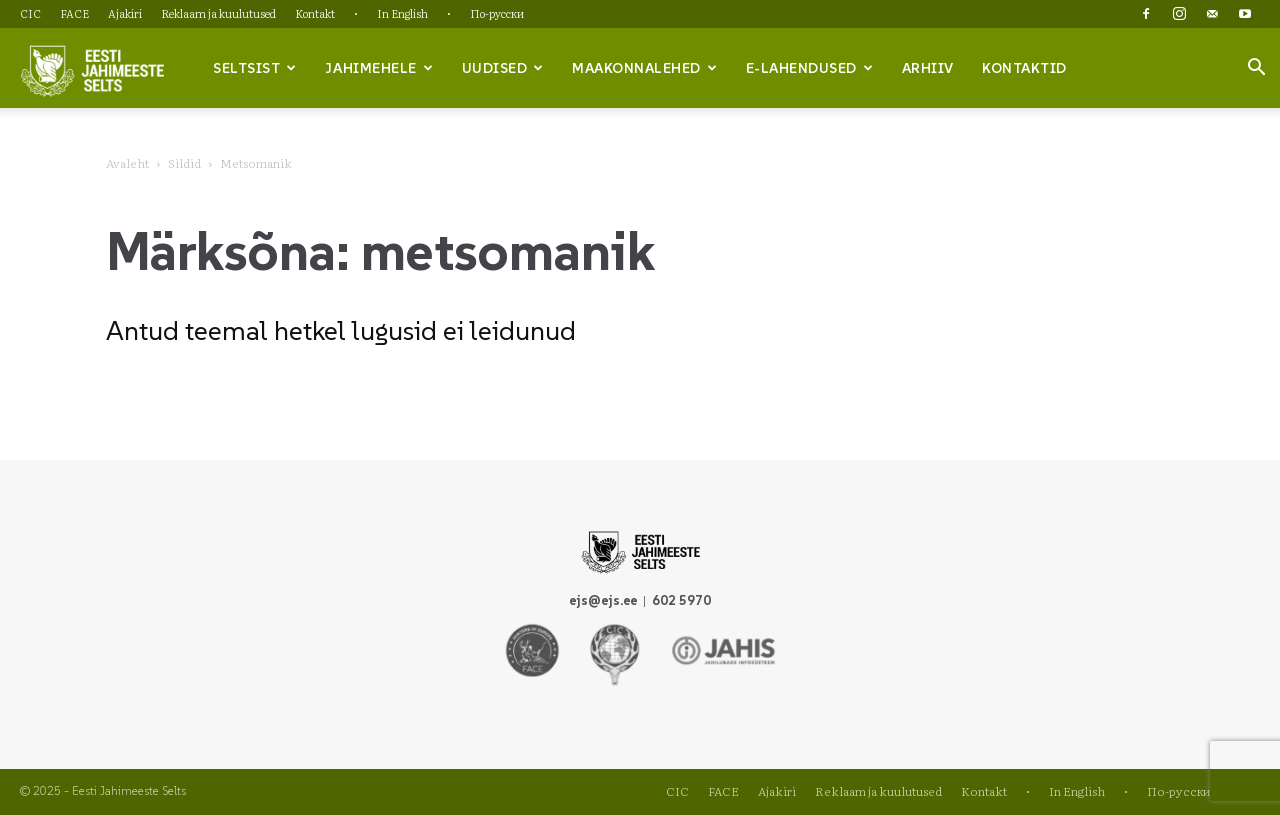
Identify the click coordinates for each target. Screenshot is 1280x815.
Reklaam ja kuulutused (218, 13)
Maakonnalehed (644, 68)
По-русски (497, 13)
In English (402, 13)
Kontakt (315, 13)
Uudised (503, 68)
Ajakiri (125, 13)
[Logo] (92, 69)
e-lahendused (810, 68)
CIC (30, 13)
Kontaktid (1024, 68)
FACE (74, 13)
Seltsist (255, 68)
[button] (1256, 69)
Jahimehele (379, 68)
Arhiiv (928, 68)
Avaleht (127, 163)
